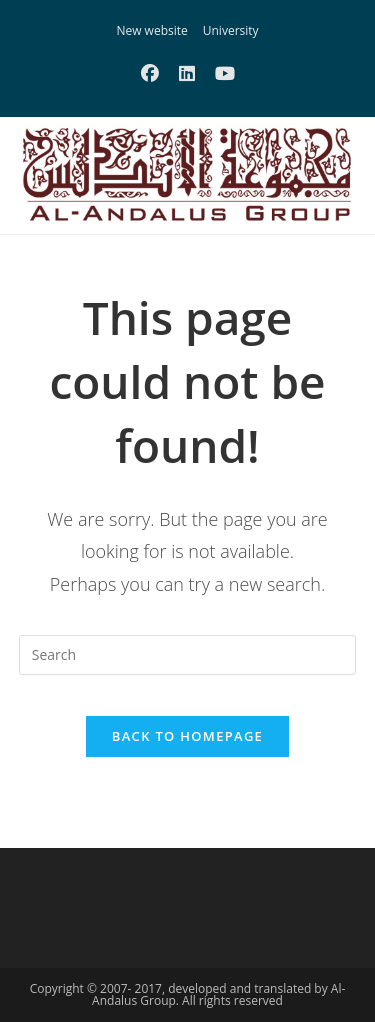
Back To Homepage (187, 736)
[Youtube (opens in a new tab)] (225, 73)
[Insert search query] (188, 655)
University (231, 30)
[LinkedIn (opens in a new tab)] (187, 73)
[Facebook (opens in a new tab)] (150, 73)
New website (151, 30)
